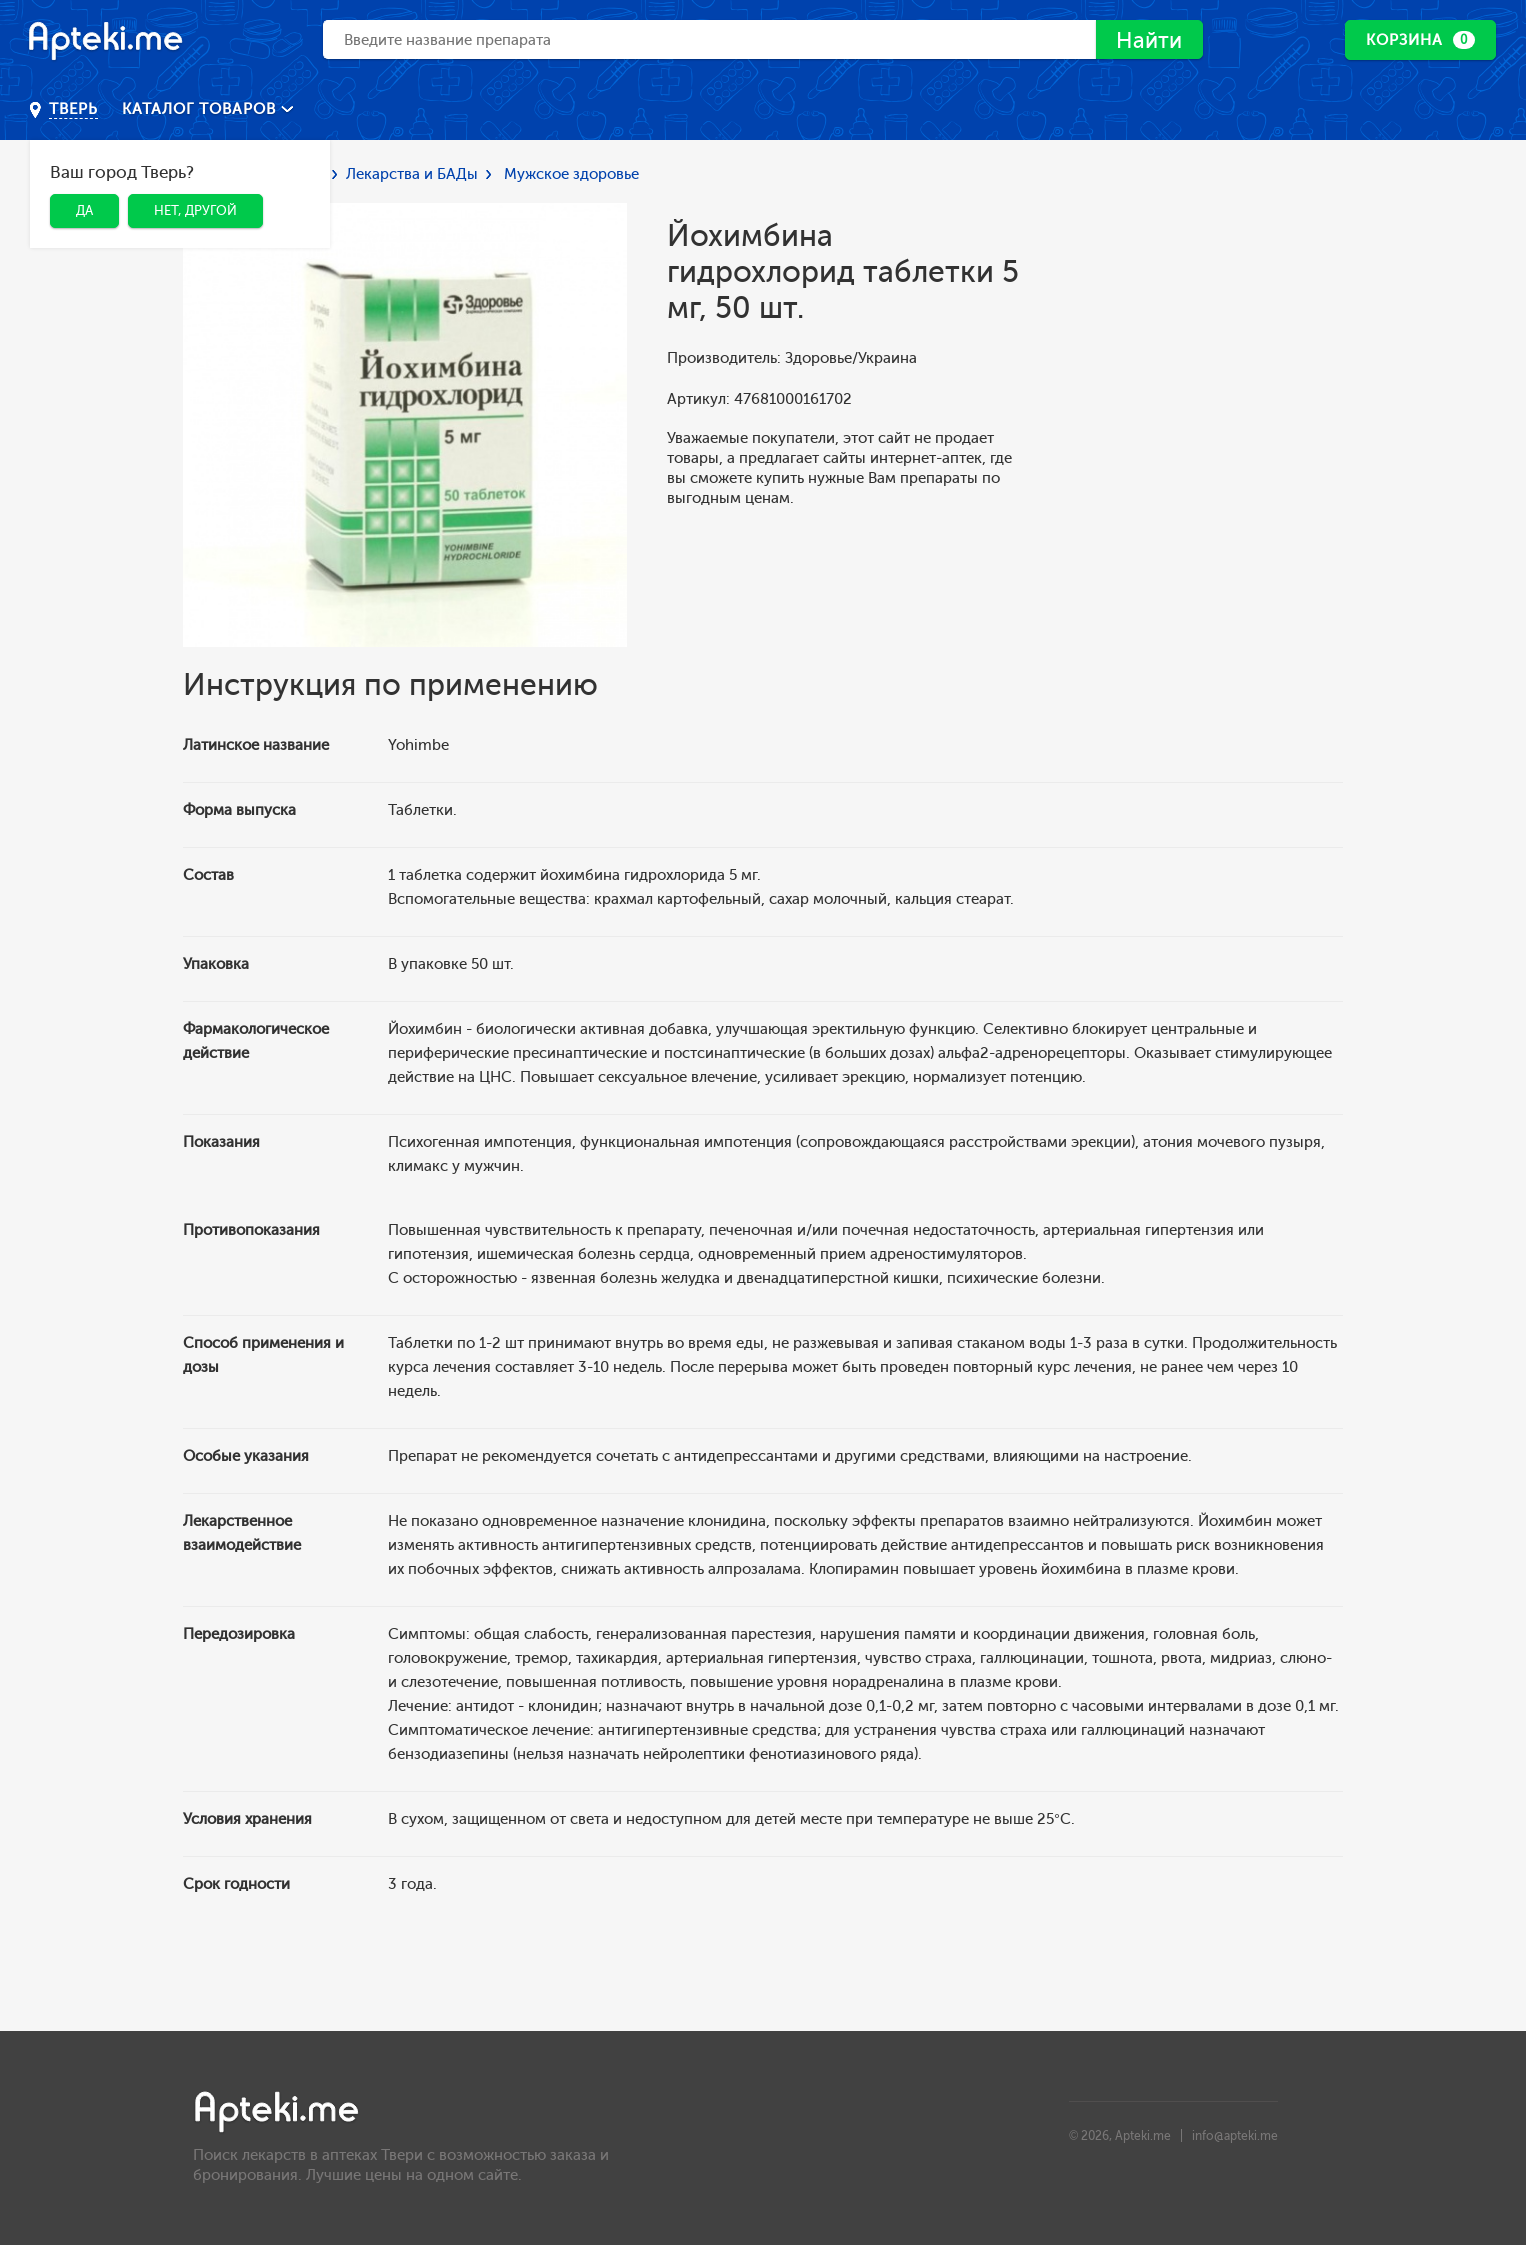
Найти (1146, 40)
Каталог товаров (201, 109)
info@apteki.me (1235, 2136)
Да (84, 210)
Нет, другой (195, 210)
